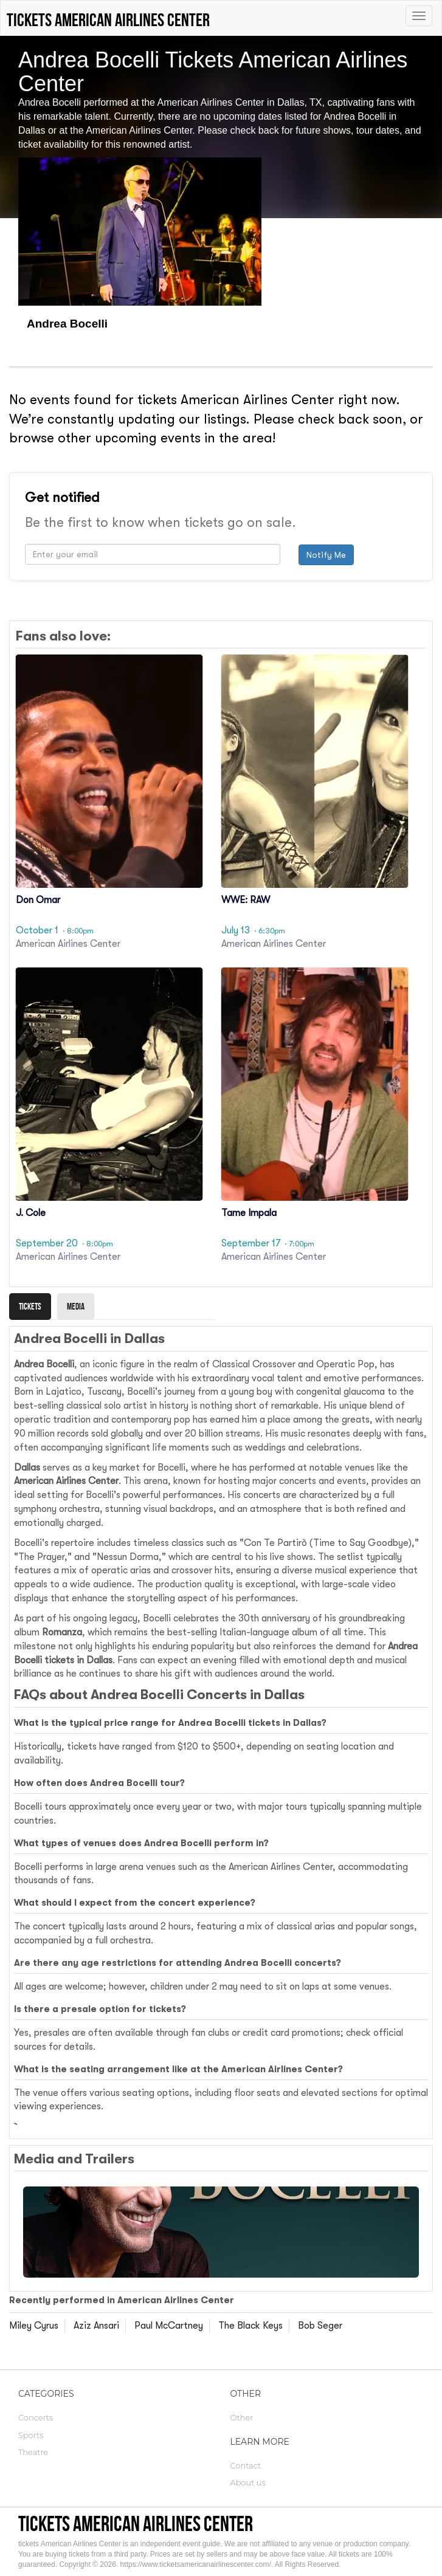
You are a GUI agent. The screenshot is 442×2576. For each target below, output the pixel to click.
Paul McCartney (168, 2325)
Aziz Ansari (96, 2325)
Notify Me (326, 555)
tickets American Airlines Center (135, 2523)
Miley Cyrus (33, 2325)
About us (248, 2482)
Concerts (35, 2417)
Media (76, 1306)
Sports (30, 2435)
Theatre (33, 2452)
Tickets (30, 1306)
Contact (245, 2465)
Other (242, 2417)
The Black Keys (250, 2325)
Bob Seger (320, 2325)
